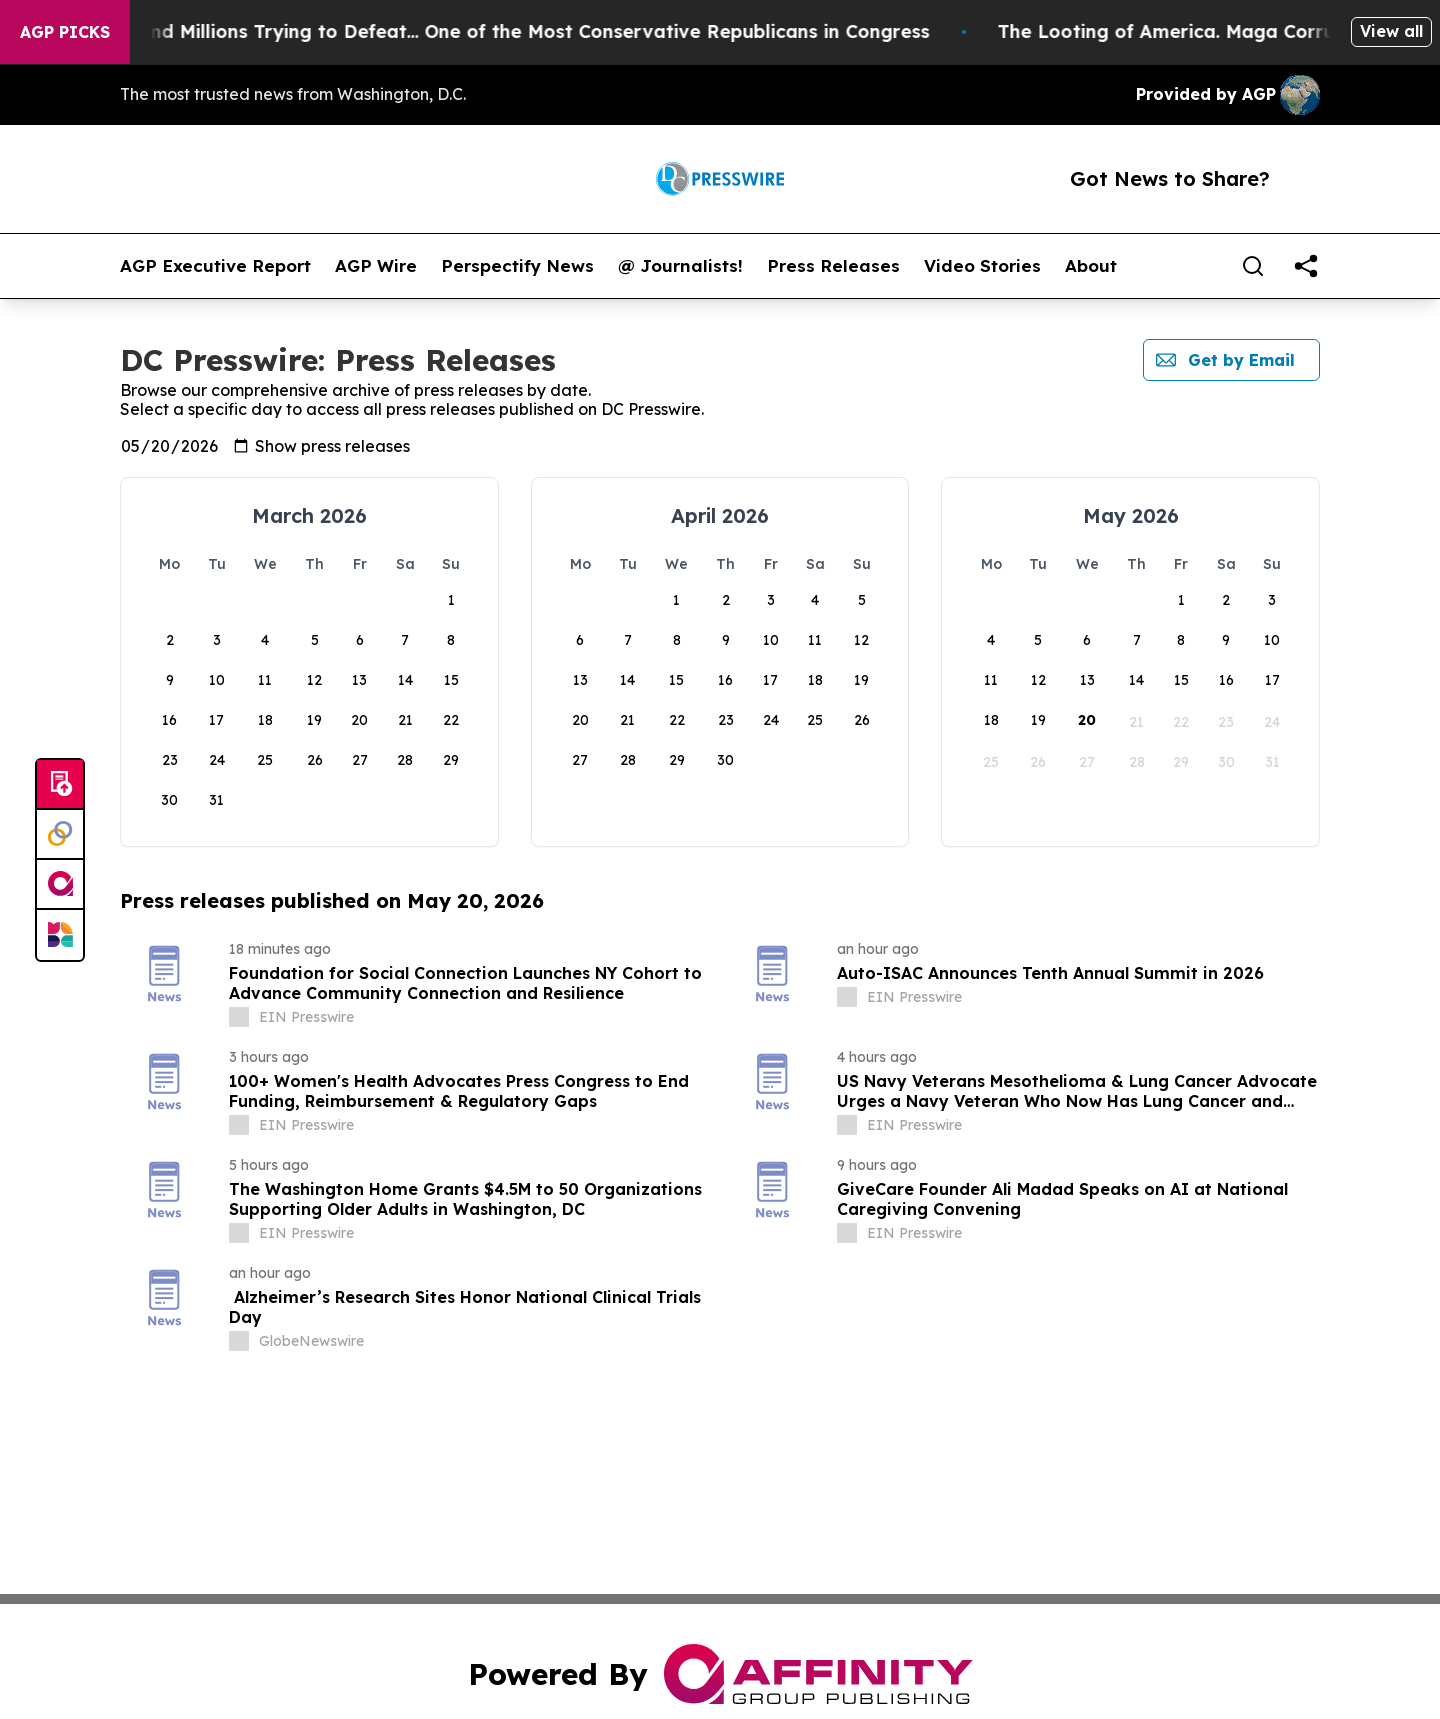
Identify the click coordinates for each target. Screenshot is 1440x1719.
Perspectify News (517, 266)
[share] (1306, 266)
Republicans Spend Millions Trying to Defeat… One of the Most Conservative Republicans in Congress (505, 31)
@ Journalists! (680, 266)
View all (1391, 31)
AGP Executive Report (215, 266)
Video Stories (982, 266)
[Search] (1253, 266)
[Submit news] (60, 785)
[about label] (239, 1017)
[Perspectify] (60, 835)
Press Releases (833, 266)
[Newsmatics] (60, 935)
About (1091, 266)
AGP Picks (65, 32)
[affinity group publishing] (60, 885)
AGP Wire (376, 266)
